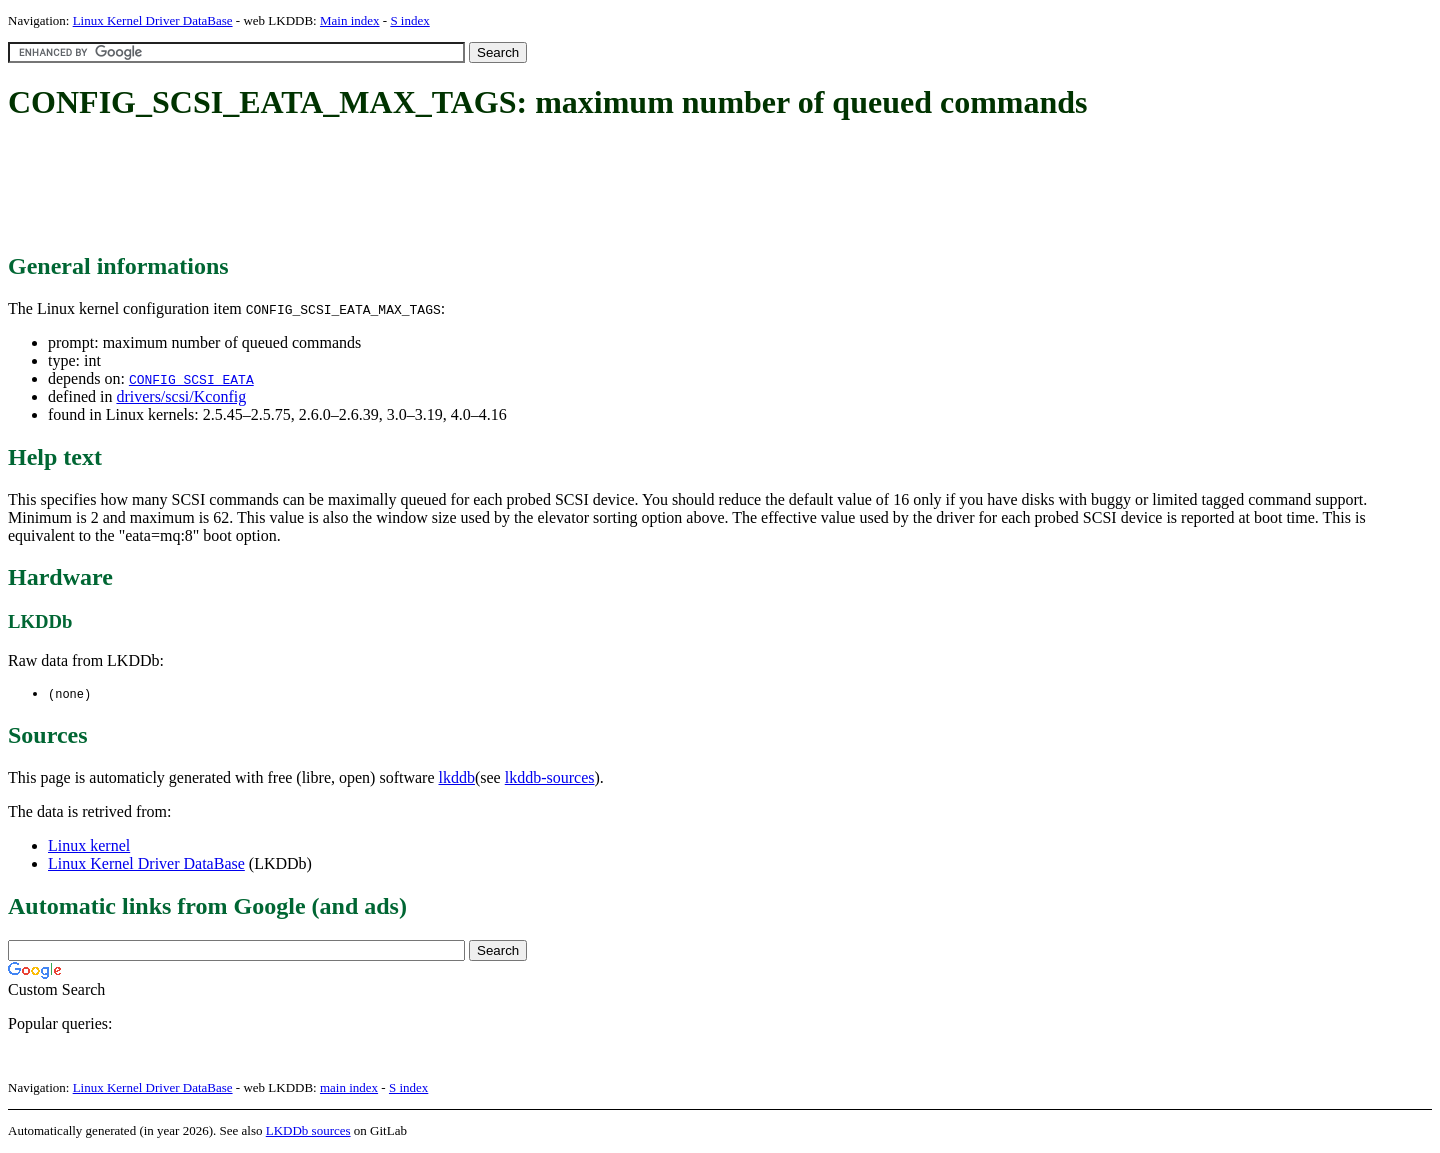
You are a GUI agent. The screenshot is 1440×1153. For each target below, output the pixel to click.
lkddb (457, 778)
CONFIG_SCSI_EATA (191, 379)
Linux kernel (89, 846)
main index (349, 1088)
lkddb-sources (550, 778)
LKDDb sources (308, 1131)
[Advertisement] (372, 188)
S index (409, 20)
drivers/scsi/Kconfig (181, 396)
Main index (350, 20)
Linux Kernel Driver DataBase (153, 20)
